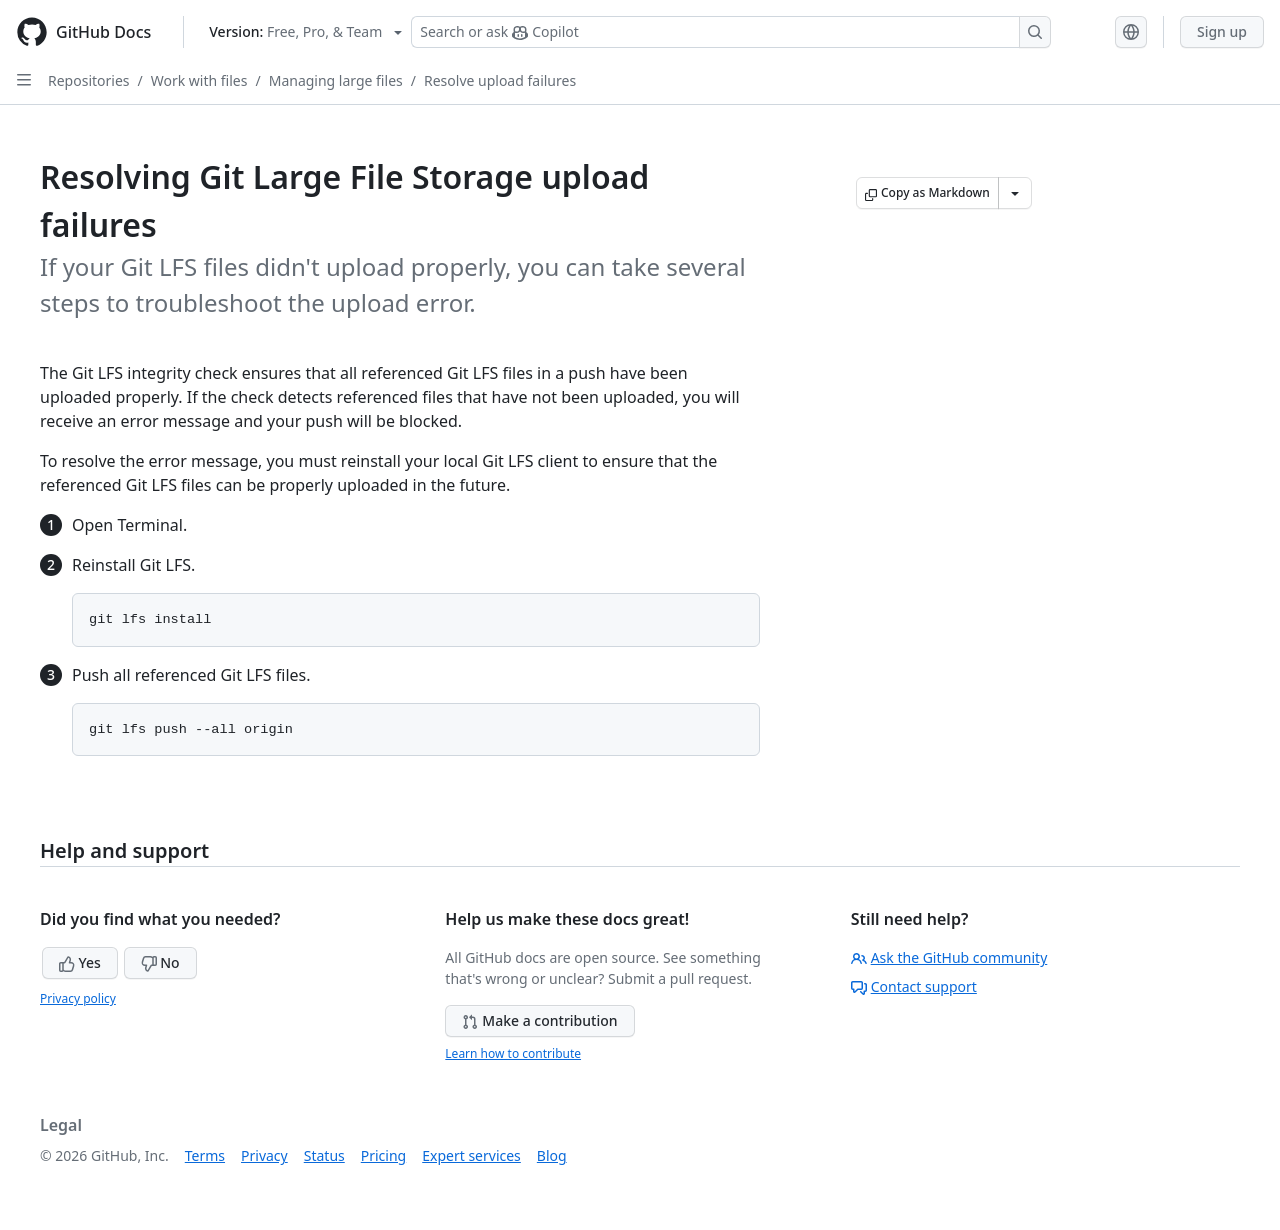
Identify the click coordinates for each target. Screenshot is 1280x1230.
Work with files (199, 80)
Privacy (264, 1155)
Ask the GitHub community (949, 957)
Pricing (383, 1155)
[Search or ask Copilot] (731, 32)
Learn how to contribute (513, 1053)
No (160, 962)
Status (324, 1155)
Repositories (89, 80)
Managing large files (336, 80)
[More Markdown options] (1015, 193)
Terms (205, 1155)
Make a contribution (539, 1020)
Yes (80, 962)
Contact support (914, 986)
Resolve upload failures (500, 80)
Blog (552, 1155)
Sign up (1222, 31)
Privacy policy (78, 998)
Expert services (471, 1155)
